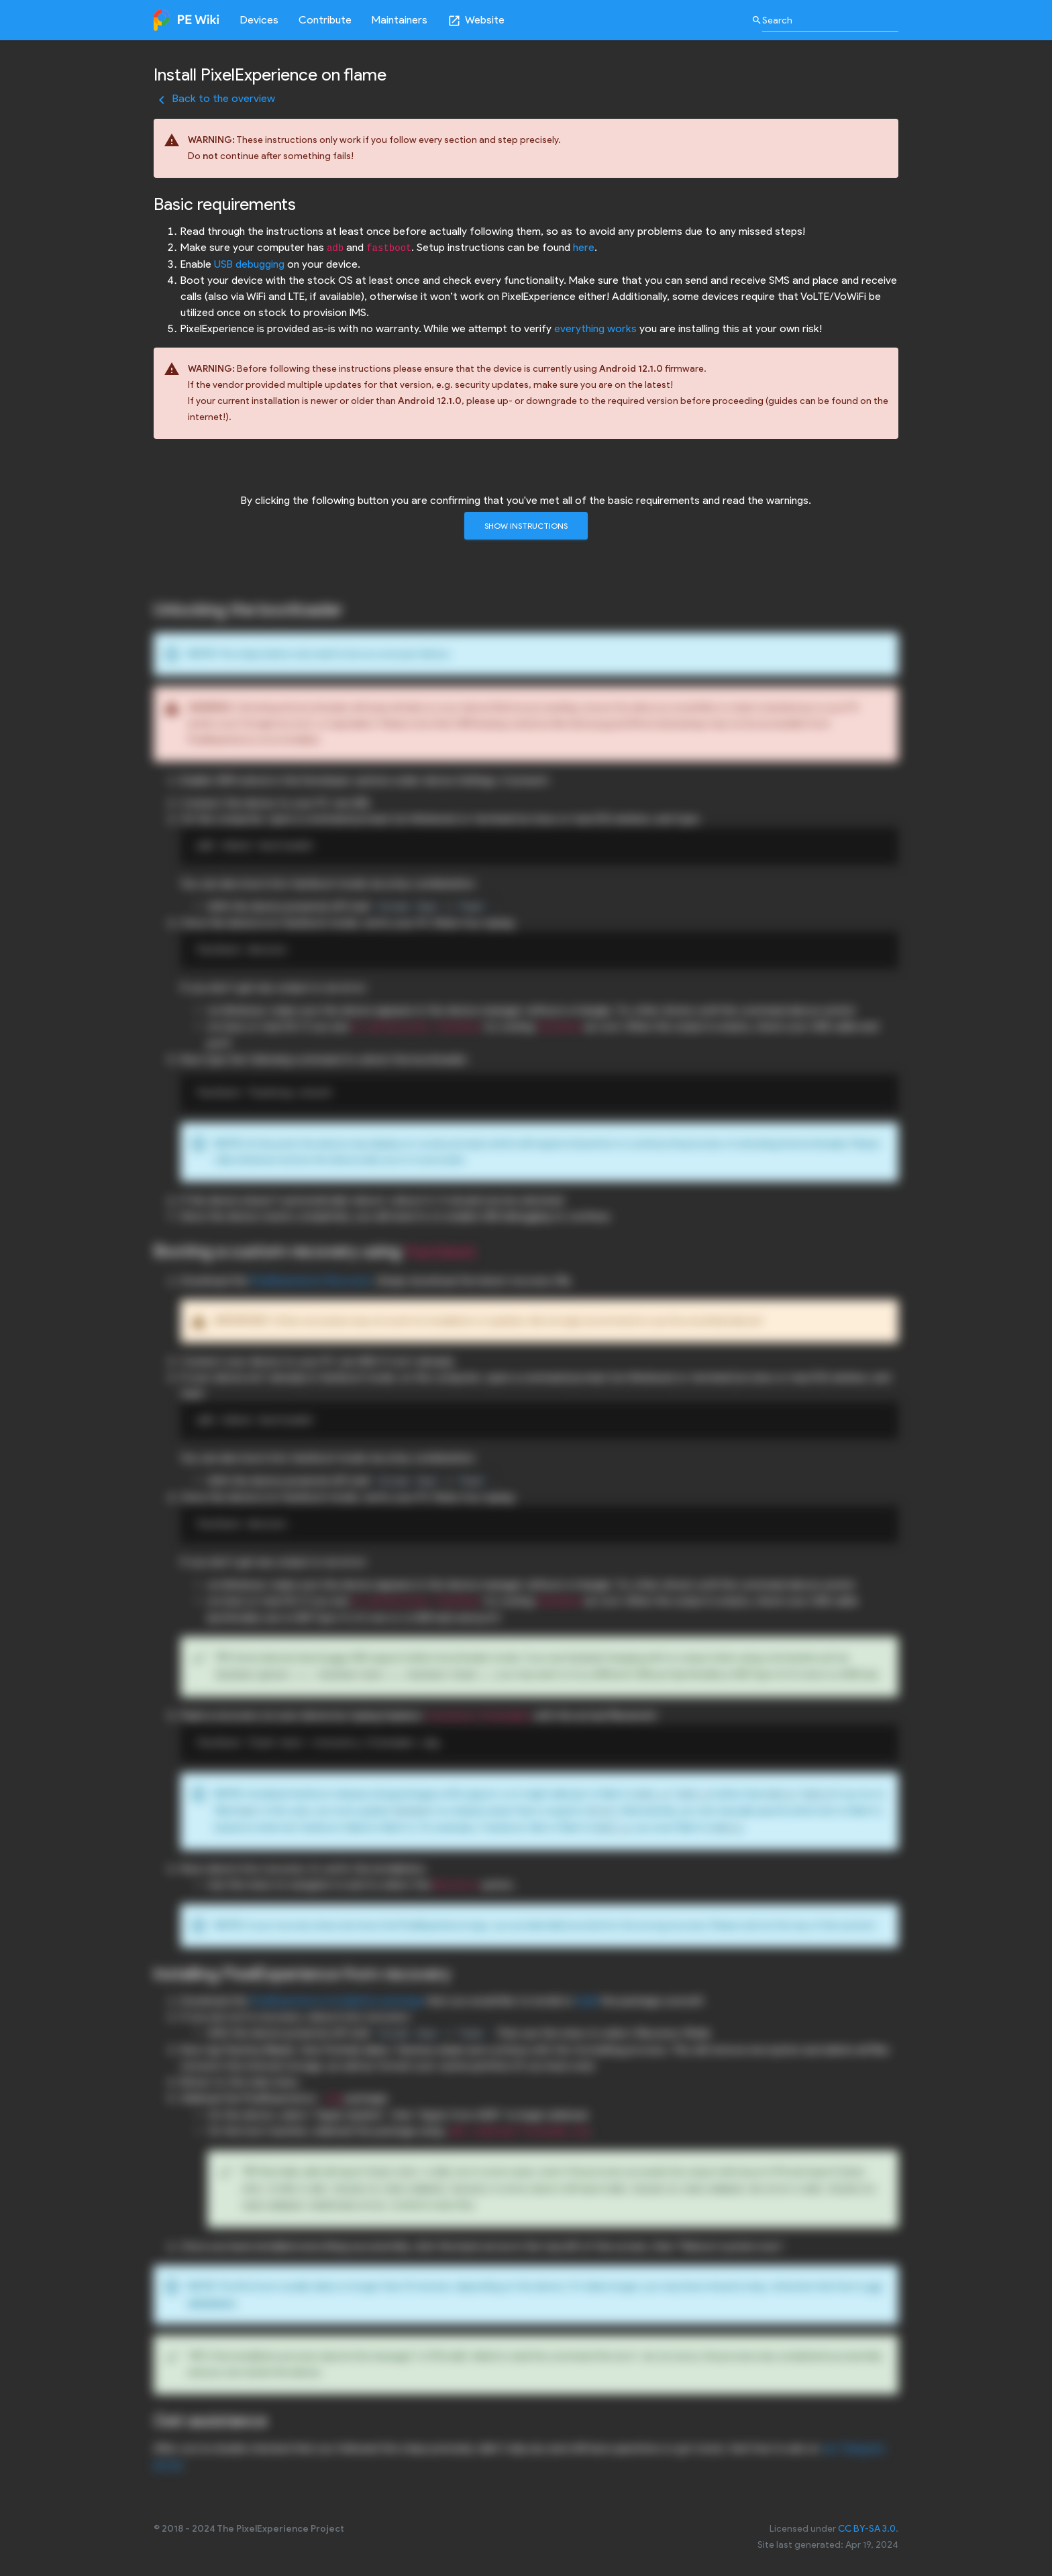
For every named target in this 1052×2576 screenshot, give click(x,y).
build (587, 2000)
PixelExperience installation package (336, 2000)
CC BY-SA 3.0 (867, 2528)
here (583, 247)
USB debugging (249, 264)
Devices (259, 19)
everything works (595, 328)
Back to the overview (214, 98)
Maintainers (399, 19)
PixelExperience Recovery (311, 1280)
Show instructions (526, 526)
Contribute (325, 19)
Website (476, 20)
